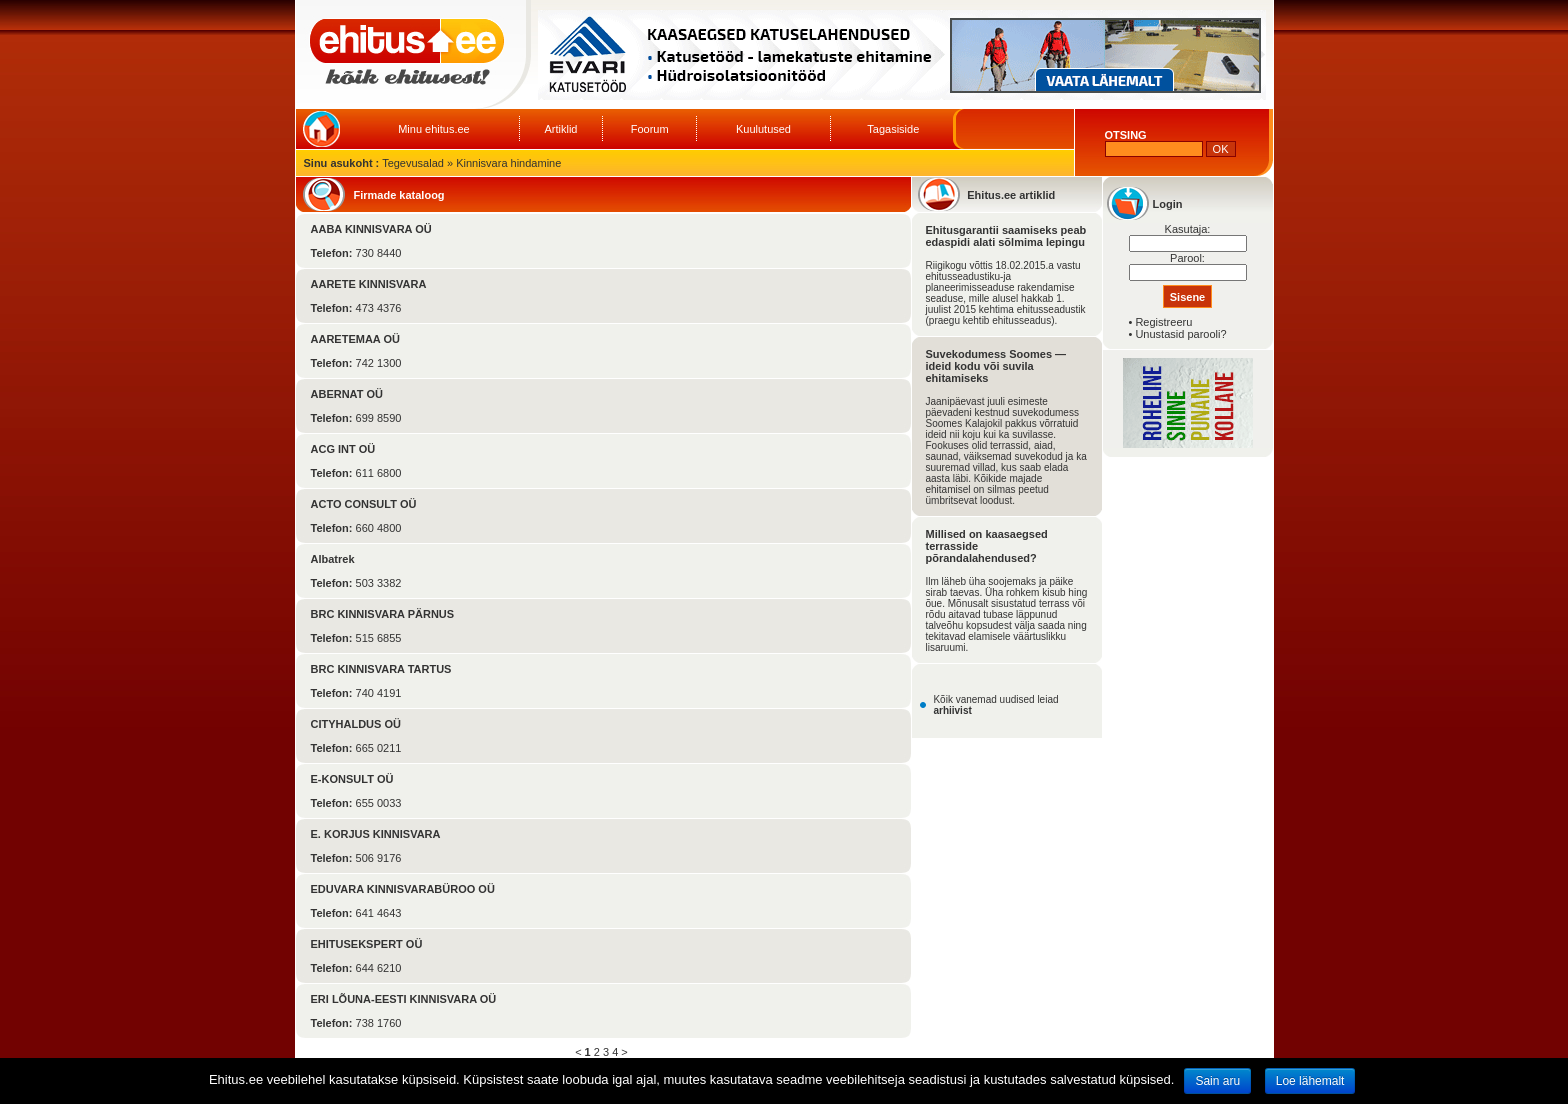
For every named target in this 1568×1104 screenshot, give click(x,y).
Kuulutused (763, 129)
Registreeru (1163, 322)
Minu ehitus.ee (434, 129)
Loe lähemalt (1310, 1081)
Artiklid (560, 129)
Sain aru (1217, 1081)
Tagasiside (893, 129)
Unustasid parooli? (1180, 334)
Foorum (650, 129)
